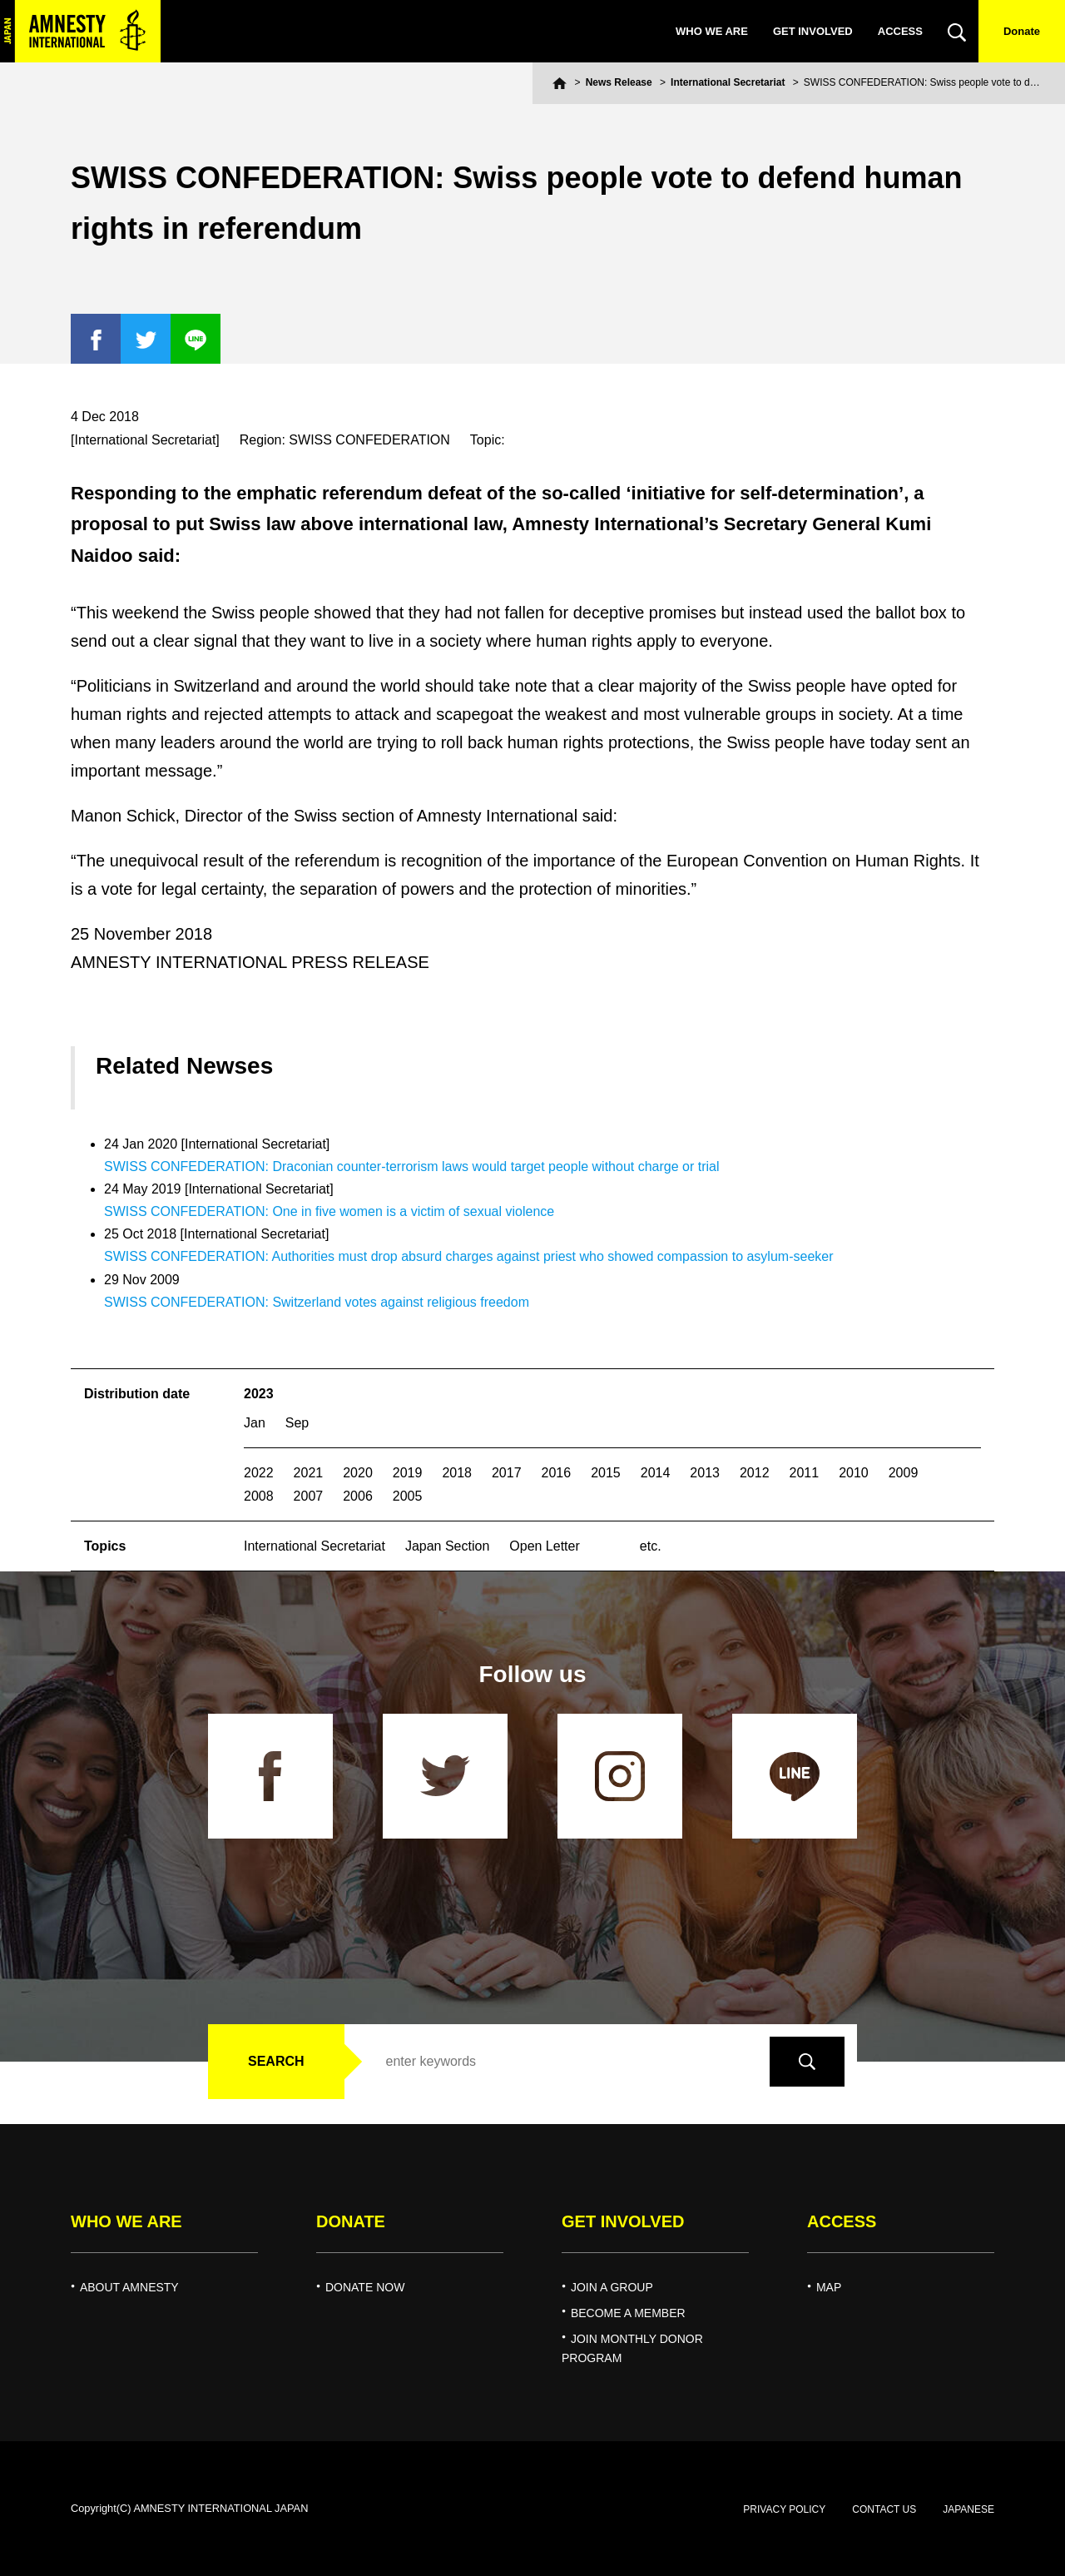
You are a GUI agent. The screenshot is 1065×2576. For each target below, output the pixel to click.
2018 (457, 1473)
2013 (705, 1473)
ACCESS (900, 31)
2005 (408, 1496)
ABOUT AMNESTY (129, 2287)
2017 (507, 1473)
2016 (557, 1473)
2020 (358, 1473)
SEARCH (276, 2061)
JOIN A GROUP (612, 2287)
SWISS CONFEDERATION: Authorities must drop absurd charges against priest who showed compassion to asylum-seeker (469, 1256)
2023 (259, 1394)
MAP (828, 2287)
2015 (606, 1473)
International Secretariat (728, 82)
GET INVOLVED (813, 31)
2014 (656, 1473)
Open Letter (544, 1546)
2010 (854, 1473)
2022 (259, 1473)
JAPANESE (968, 2509)
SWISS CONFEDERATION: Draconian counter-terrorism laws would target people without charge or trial (412, 1166)
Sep (297, 1423)
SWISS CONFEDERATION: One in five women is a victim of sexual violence (329, 1211)
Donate (1021, 31)
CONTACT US (884, 2509)
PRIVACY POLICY (784, 2509)
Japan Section (447, 1546)
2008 (259, 1496)
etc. (650, 1546)
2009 (904, 1473)
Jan (254, 1423)
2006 (358, 1496)
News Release (619, 82)
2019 (408, 1473)
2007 (309, 1496)
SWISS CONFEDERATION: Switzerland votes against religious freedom (316, 1302)
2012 (755, 1473)
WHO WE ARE (712, 31)
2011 (805, 1473)
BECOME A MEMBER (628, 2313)
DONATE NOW (364, 2287)
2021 (309, 1473)
